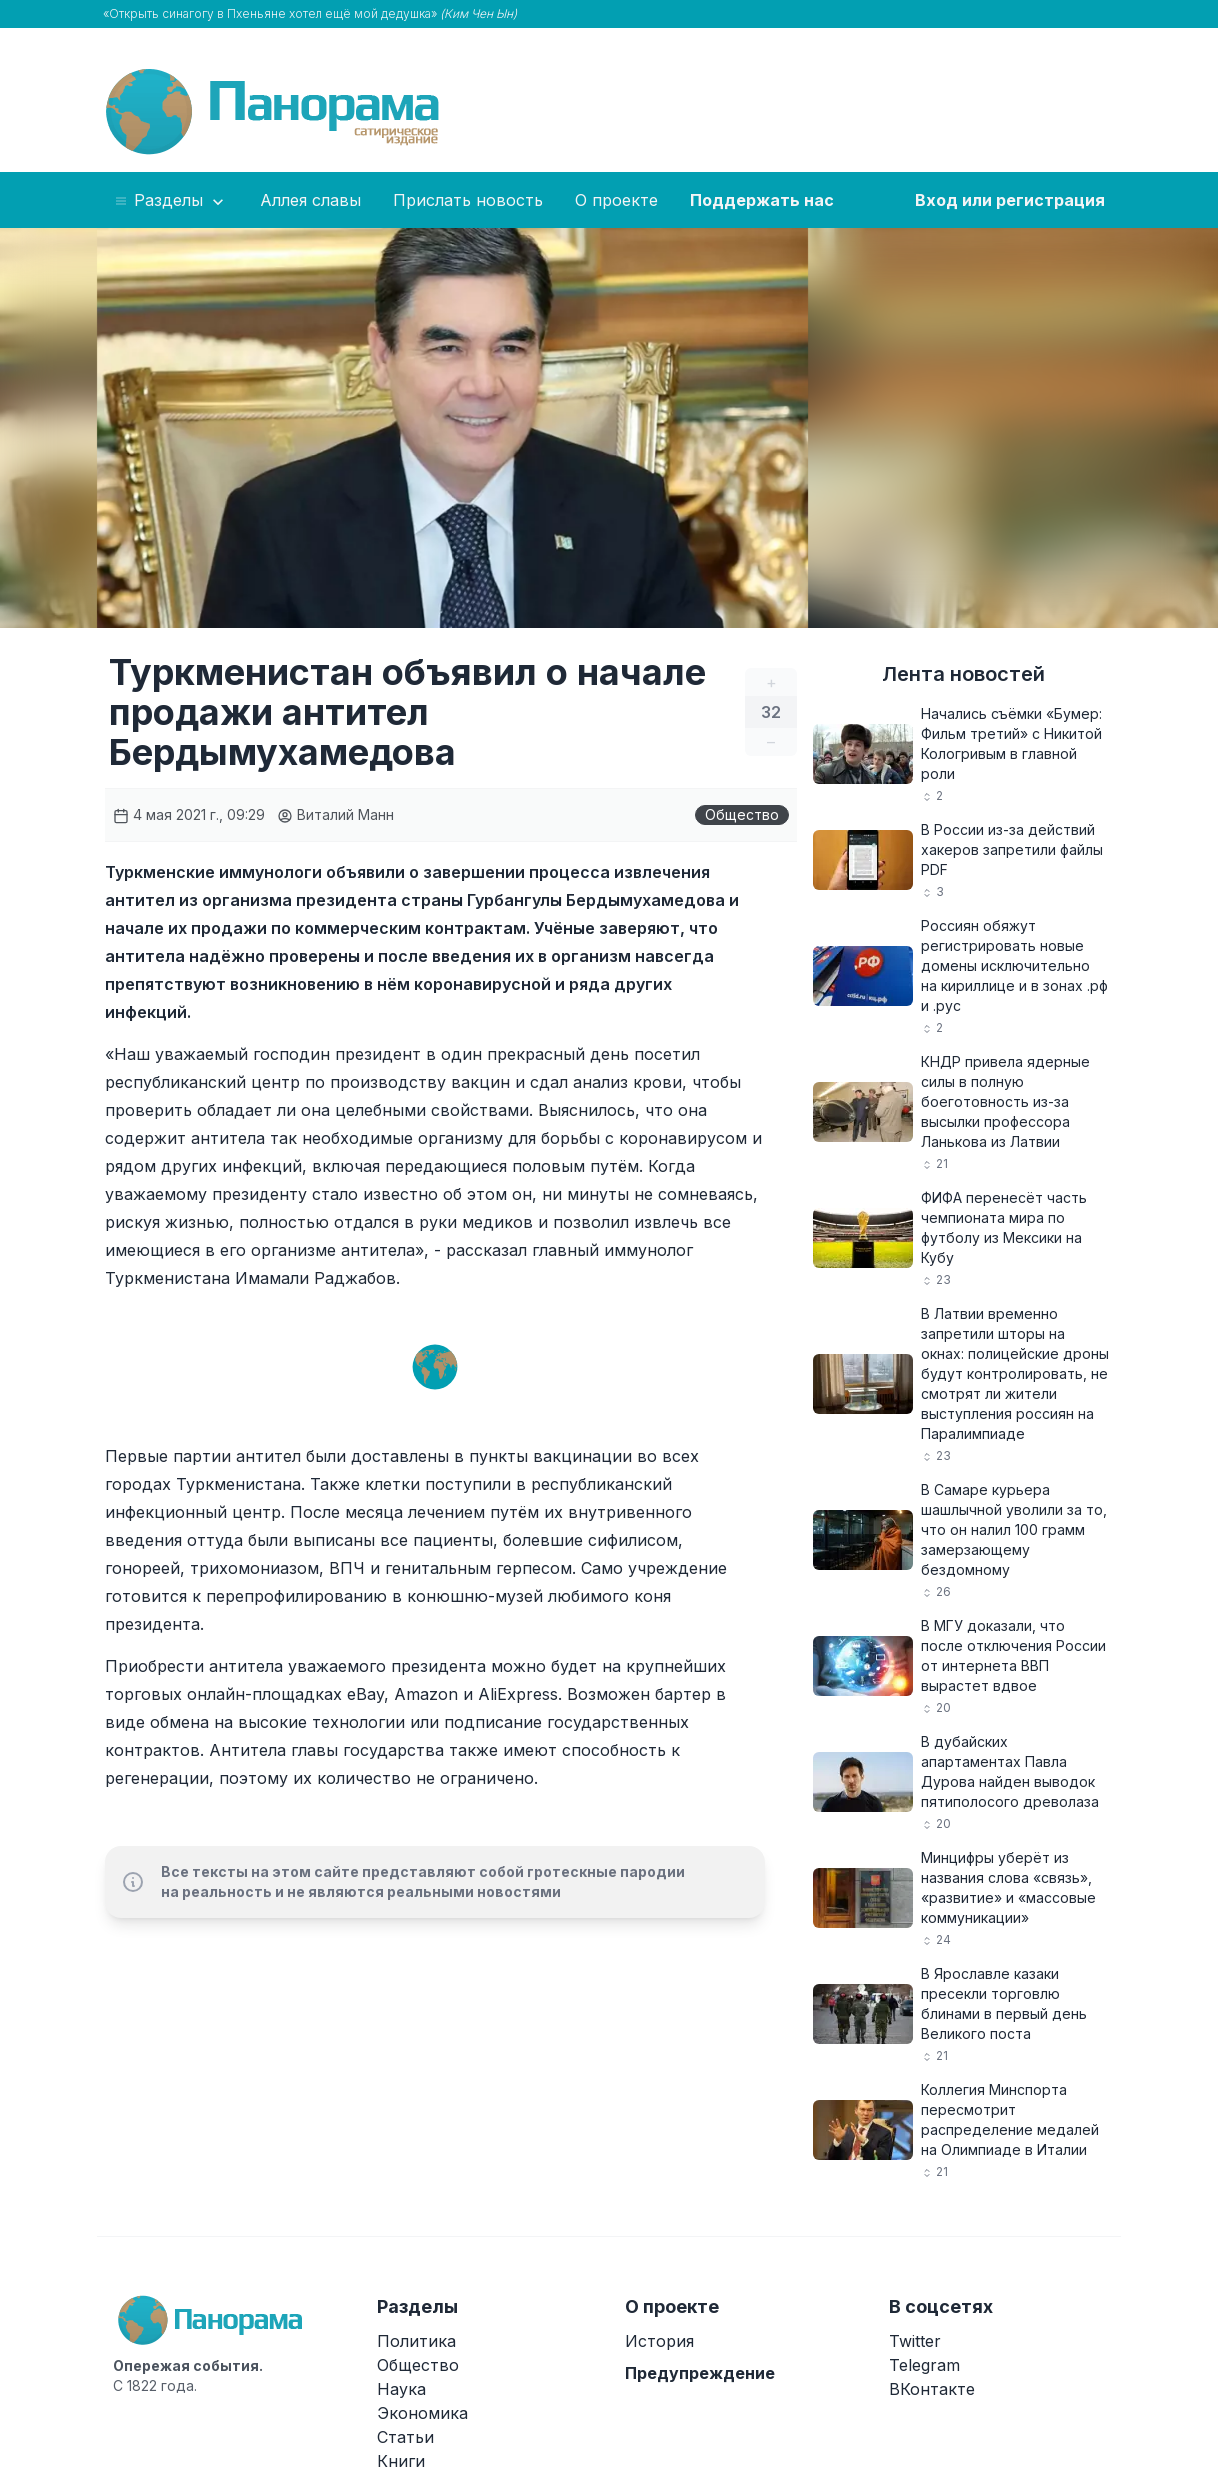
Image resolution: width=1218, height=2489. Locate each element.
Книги (401, 2461)
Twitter (915, 2341)
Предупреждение (700, 2373)
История (659, 2341)
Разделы (170, 201)
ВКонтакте (932, 2389)
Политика (416, 2341)
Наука (401, 2389)
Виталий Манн (335, 814)
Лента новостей (963, 674)
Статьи (405, 2437)
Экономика (422, 2413)
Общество (742, 814)
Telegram (924, 2365)
